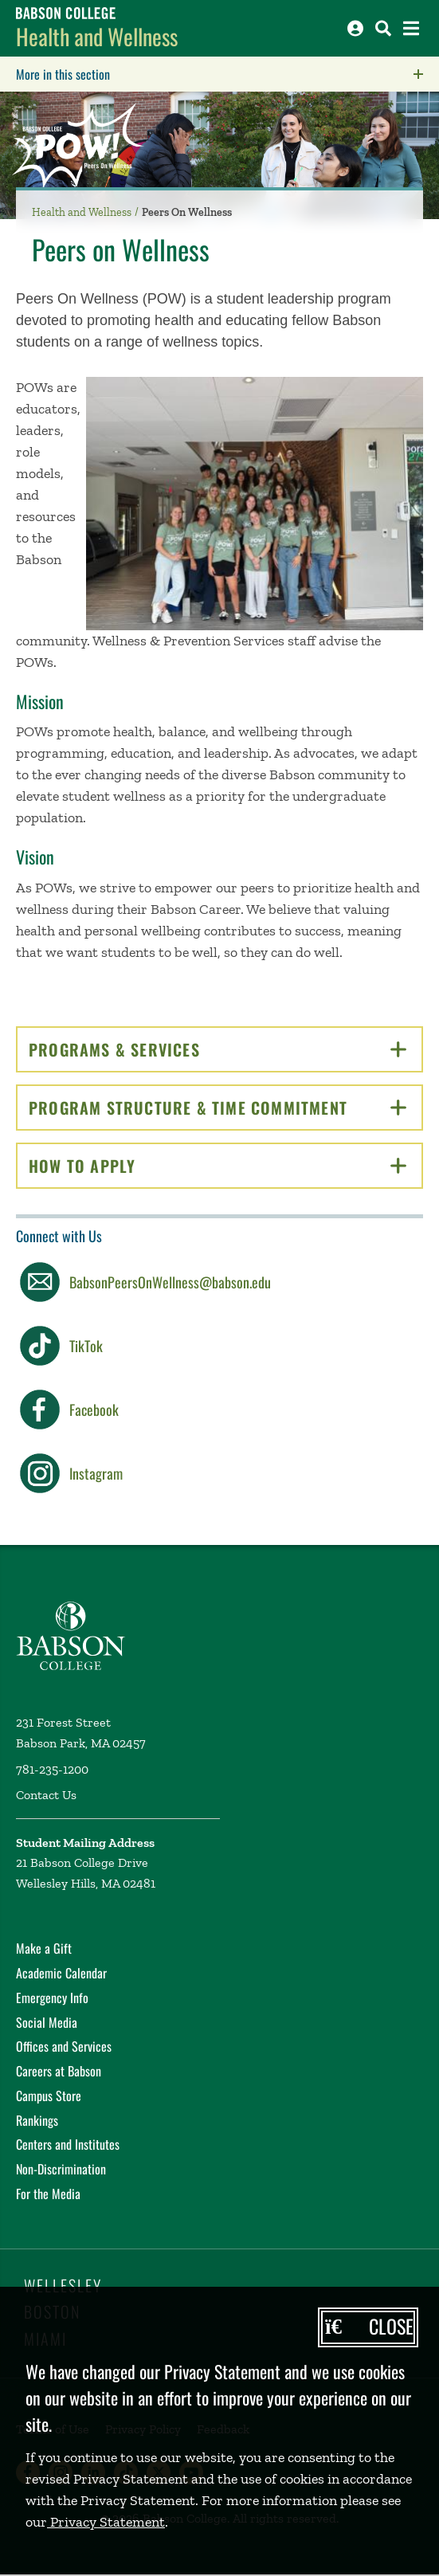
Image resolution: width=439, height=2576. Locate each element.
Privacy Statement (106, 2522)
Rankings (37, 2120)
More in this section (163, 74)
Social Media (46, 2022)
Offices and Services (64, 2046)
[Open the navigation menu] (411, 28)
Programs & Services (217, 1049)
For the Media (48, 2193)
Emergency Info (52, 1997)
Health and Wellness (97, 36)
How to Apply (217, 1166)
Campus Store (48, 2095)
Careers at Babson (58, 2070)
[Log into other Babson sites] (355, 28)
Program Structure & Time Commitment (225, 1107)
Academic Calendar (61, 1972)
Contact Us (46, 1794)
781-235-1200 (52, 1769)
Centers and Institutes (68, 2144)
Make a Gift (44, 1948)
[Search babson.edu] (383, 28)
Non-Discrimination (61, 2168)
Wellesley (63, 2285)
